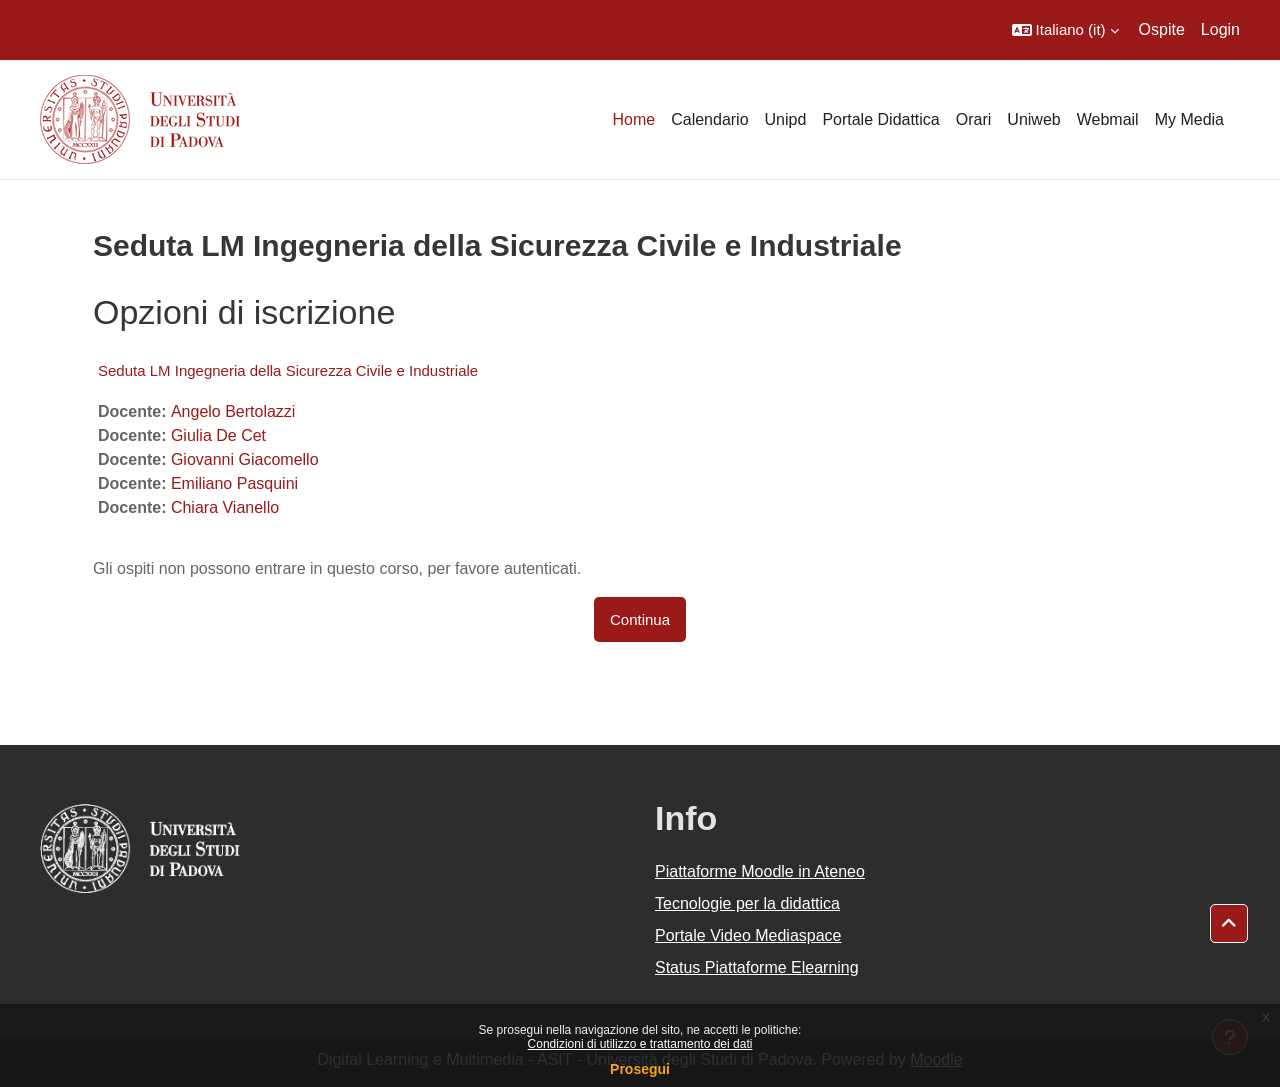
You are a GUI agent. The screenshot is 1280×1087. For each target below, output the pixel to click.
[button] (1065, 30)
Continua (640, 619)
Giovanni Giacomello (245, 459)
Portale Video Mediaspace (748, 935)
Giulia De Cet (218, 435)
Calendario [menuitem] (709, 119)
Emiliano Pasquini (234, 483)
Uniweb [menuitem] (1033, 119)
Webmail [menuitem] (1108, 119)
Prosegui (640, 1069)
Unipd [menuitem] (786, 119)
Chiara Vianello (225, 507)
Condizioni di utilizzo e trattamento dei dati (640, 1044)
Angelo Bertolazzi (233, 411)
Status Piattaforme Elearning (757, 967)
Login (1220, 29)
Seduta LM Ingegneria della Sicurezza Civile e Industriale (288, 370)
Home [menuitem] (633, 119)
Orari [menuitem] (974, 119)
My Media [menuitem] (1189, 119)
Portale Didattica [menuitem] (880, 119)
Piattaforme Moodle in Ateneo (760, 871)
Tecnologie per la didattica (747, 903)
